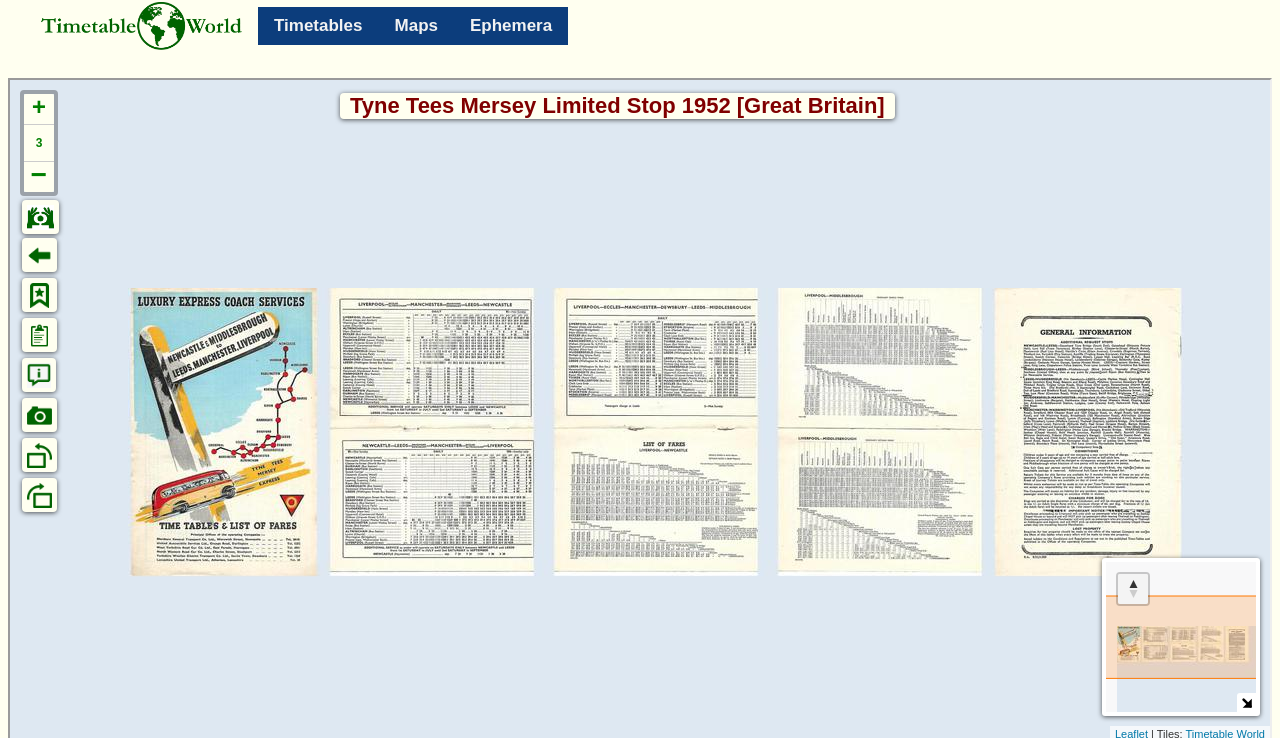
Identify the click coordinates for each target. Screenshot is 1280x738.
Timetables (318, 25)
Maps (416, 25)
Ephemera (511, 25)
